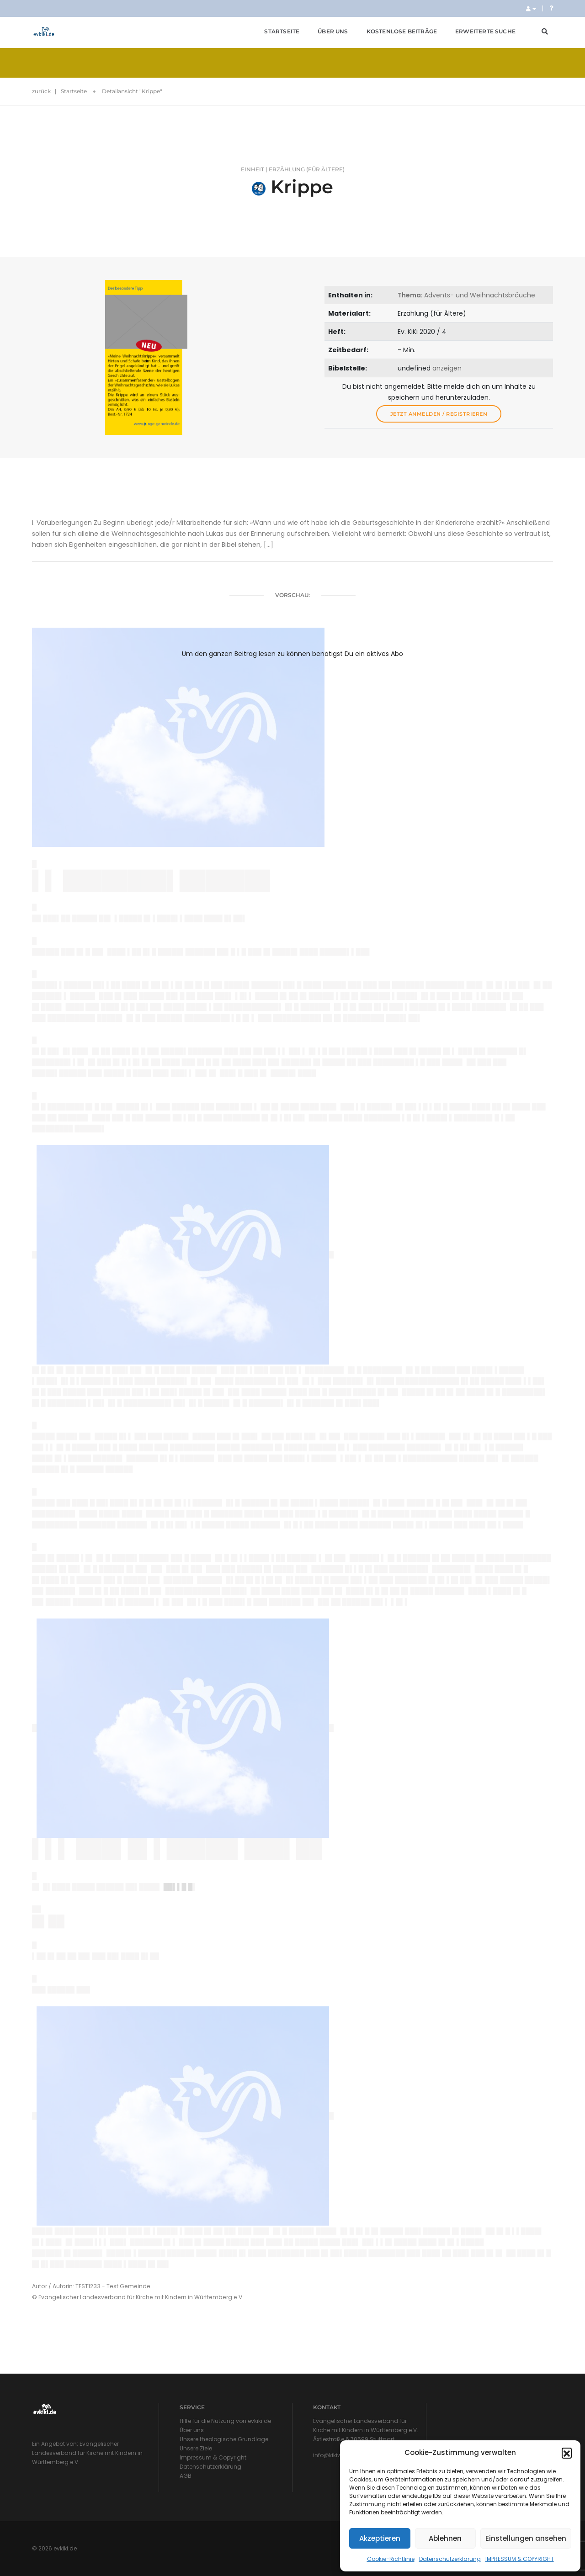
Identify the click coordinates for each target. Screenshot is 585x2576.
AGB (185, 2476)
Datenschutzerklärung (450, 2559)
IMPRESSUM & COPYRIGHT (519, 2559)
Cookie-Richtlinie (391, 2559)
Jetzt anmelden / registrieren (439, 414)
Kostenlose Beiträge (402, 31)
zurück (41, 91)
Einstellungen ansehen (525, 2538)
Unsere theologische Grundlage (224, 2439)
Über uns (333, 31)
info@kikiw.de (332, 2455)
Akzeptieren (379, 2538)
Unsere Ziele (196, 2448)
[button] (566, 2452)
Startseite (281, 31)
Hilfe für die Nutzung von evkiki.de (225, 2421)
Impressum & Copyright (213, 2457)
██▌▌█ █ (178, 1886)
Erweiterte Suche (485, 31)
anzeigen (447, 368)
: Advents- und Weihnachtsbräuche (466, 295)
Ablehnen (445, 2538)
